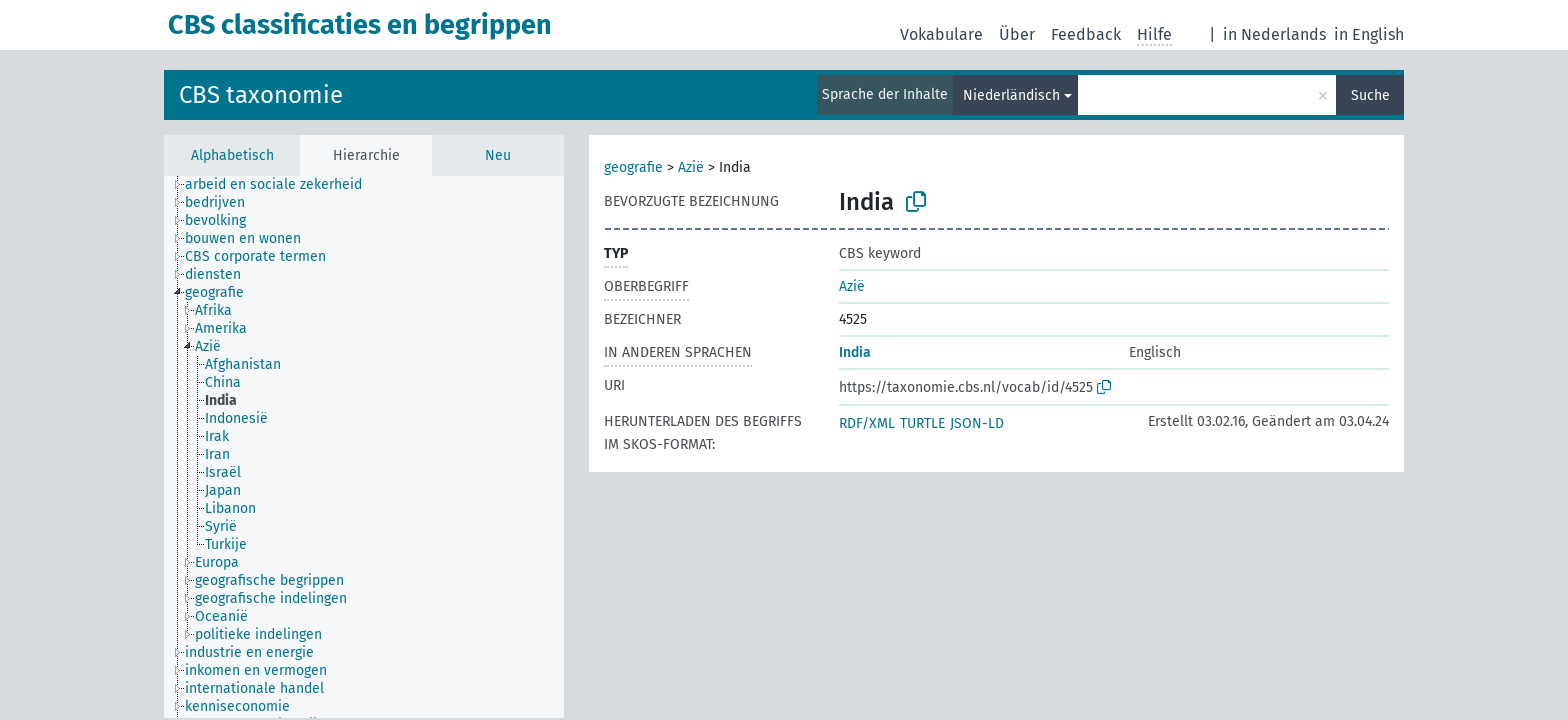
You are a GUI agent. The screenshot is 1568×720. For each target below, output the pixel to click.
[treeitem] (282, 185)
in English (1369, 34)
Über (1017, 34)
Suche (1370, 95)
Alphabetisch (232, 155)
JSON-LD (977, 423)
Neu (498, 155)
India (855, 352)
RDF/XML (867, 423)
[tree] (364, 447)
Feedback (1086, 34)
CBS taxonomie (261, 95)
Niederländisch (1011, 95)
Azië (691, 167)
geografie (633, 167)
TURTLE (922, 423)
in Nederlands (1274, 34)
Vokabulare (941, 34)
